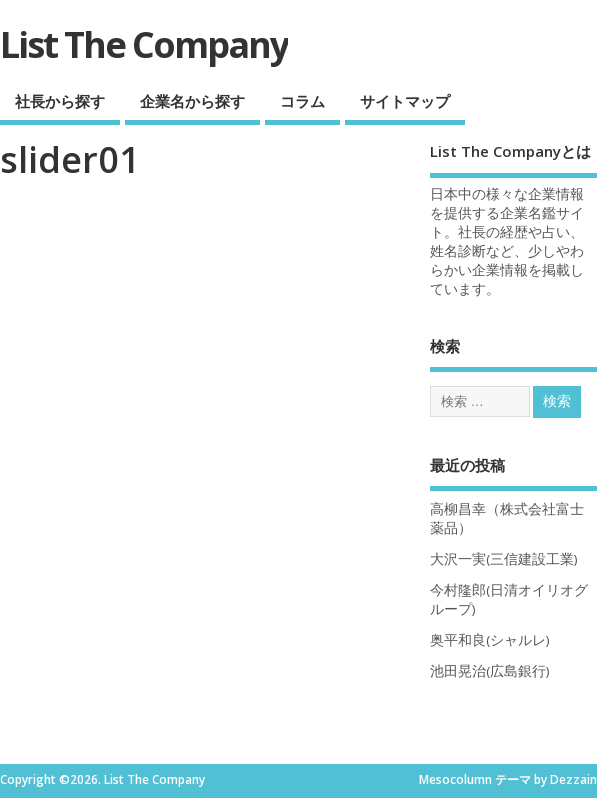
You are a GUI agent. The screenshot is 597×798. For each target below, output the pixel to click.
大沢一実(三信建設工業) (504, 559)
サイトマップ (405, 101)
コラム (302, 101)
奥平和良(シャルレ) (490, 640)
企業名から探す (192, 101)
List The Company (144, 44)
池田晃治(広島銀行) (490, 671)
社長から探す (60, 101)
